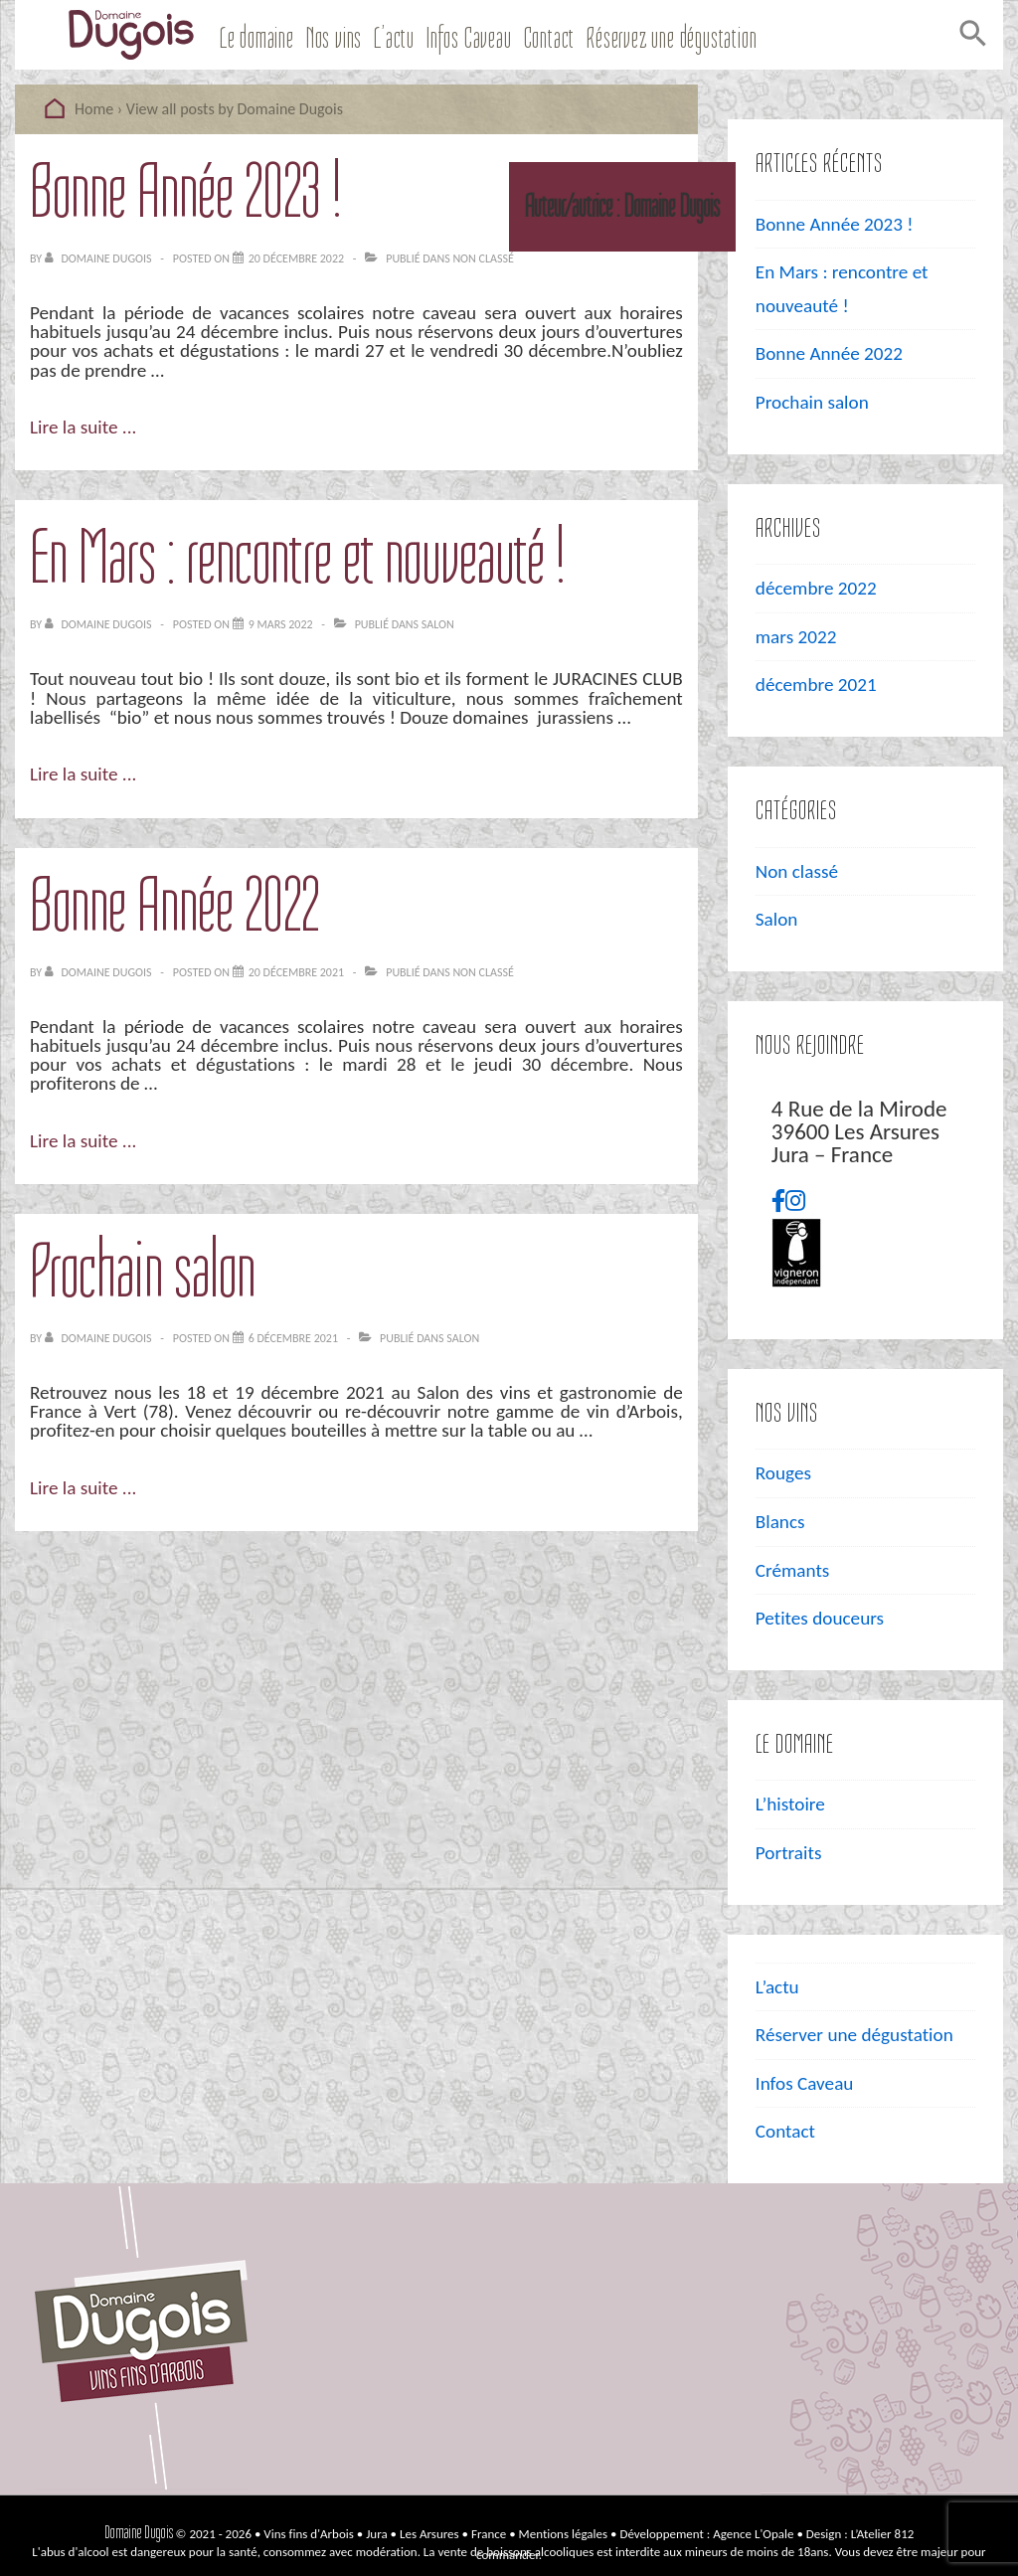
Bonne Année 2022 (174, 905)
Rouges (783, 1472)
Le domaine (257, 38)
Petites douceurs (820, 1618)
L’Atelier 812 (883, 2533)
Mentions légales (563, 2533)
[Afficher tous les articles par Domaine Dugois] (99, 258)
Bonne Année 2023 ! (186, 191)
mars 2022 (796, 636)
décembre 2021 (816, 684)
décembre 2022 (816, 588)
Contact (550, 38)
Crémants (793, 1570)
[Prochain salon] (293, 1338)
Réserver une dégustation (854, 2034)
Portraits (789, 1852)
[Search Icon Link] (970, 38)
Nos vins (334, 38)
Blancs (780, 1521)
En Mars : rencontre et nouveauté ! (298, 557)
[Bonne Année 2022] (296, 972)
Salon (438, 624)
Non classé (482, 258)
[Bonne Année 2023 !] (296, 258)
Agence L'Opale (753, 2533)
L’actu (394, 38)
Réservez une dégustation (672, 38)
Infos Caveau (469, 38)
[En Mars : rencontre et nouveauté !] (281, 624)
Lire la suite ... (83, 427)
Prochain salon (142, 1271)
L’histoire (790, 1804)
